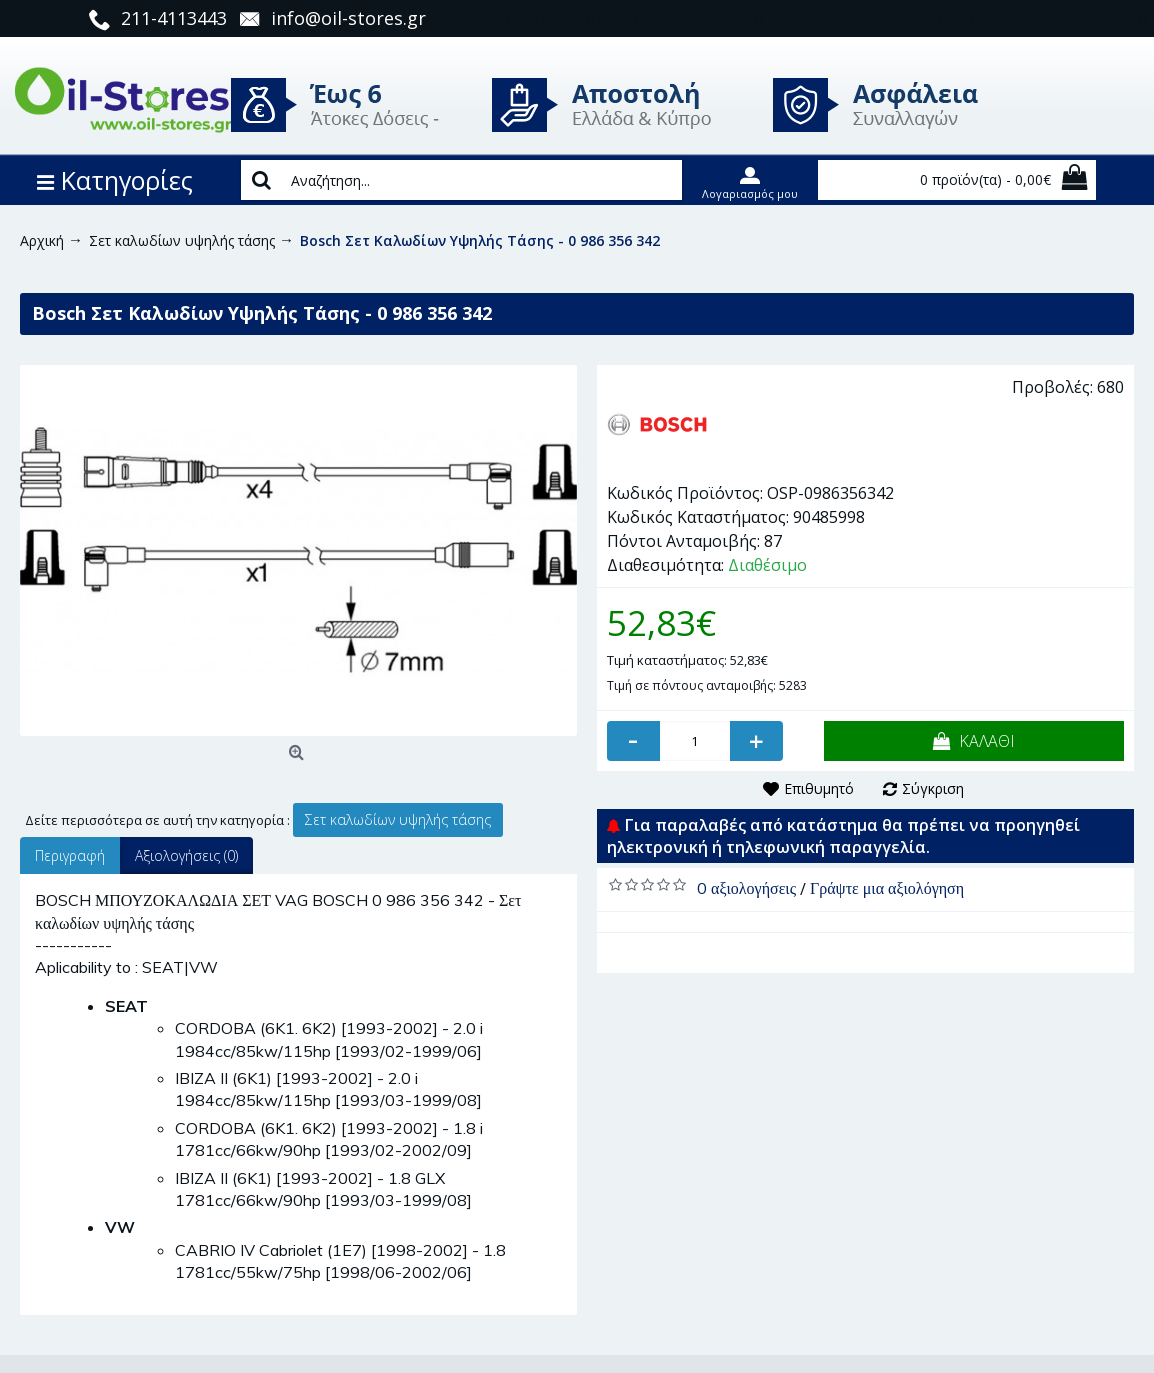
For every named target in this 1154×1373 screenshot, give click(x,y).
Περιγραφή (70, 855)
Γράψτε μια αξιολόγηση (887, 888)
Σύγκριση (933, 788)
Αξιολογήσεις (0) (186, 855)
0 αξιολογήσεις (746, 888)
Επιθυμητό (819, 788)
